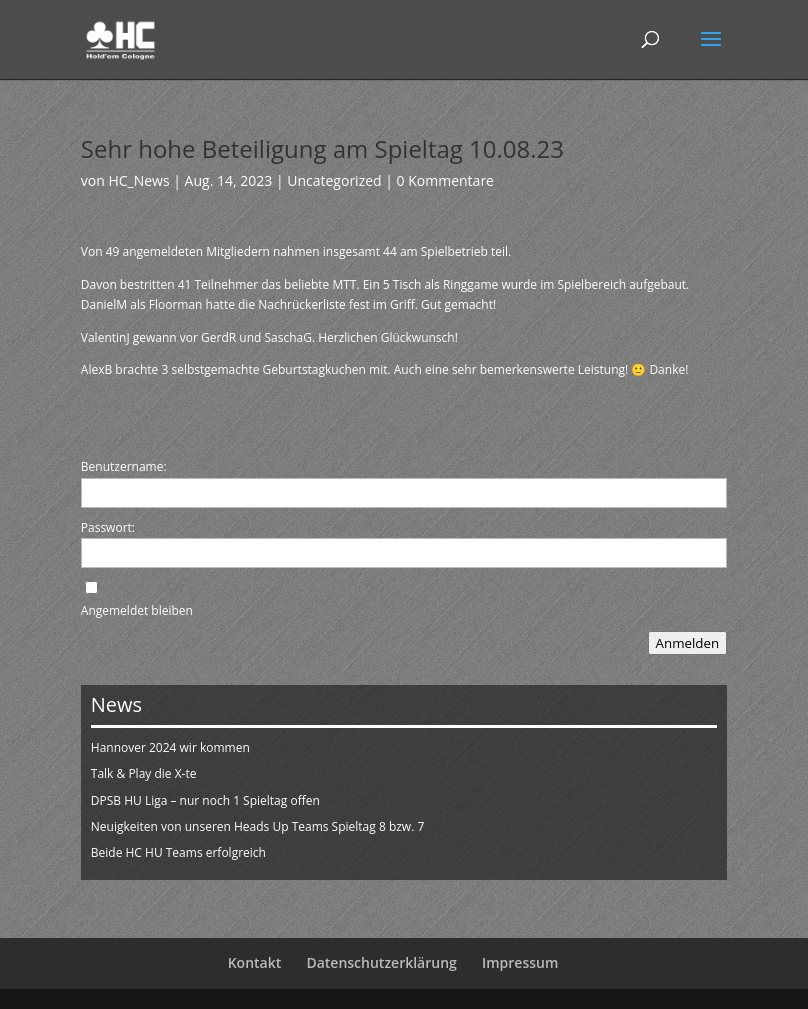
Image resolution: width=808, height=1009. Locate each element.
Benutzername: (124, 466)
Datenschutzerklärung (381, 962)
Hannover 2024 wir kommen (170, 747)
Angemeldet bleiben (137, 610)
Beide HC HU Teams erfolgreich (178, 852)
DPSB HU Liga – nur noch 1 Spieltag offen (205, 800)
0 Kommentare (445, 180)
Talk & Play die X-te (144, 773)
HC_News (138, 180)
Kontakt (255, 962)
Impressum (520, 962)
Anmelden (688, 643)
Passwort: (108, 527)
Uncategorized (334, 180)
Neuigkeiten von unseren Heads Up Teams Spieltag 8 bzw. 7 (258, 826)
